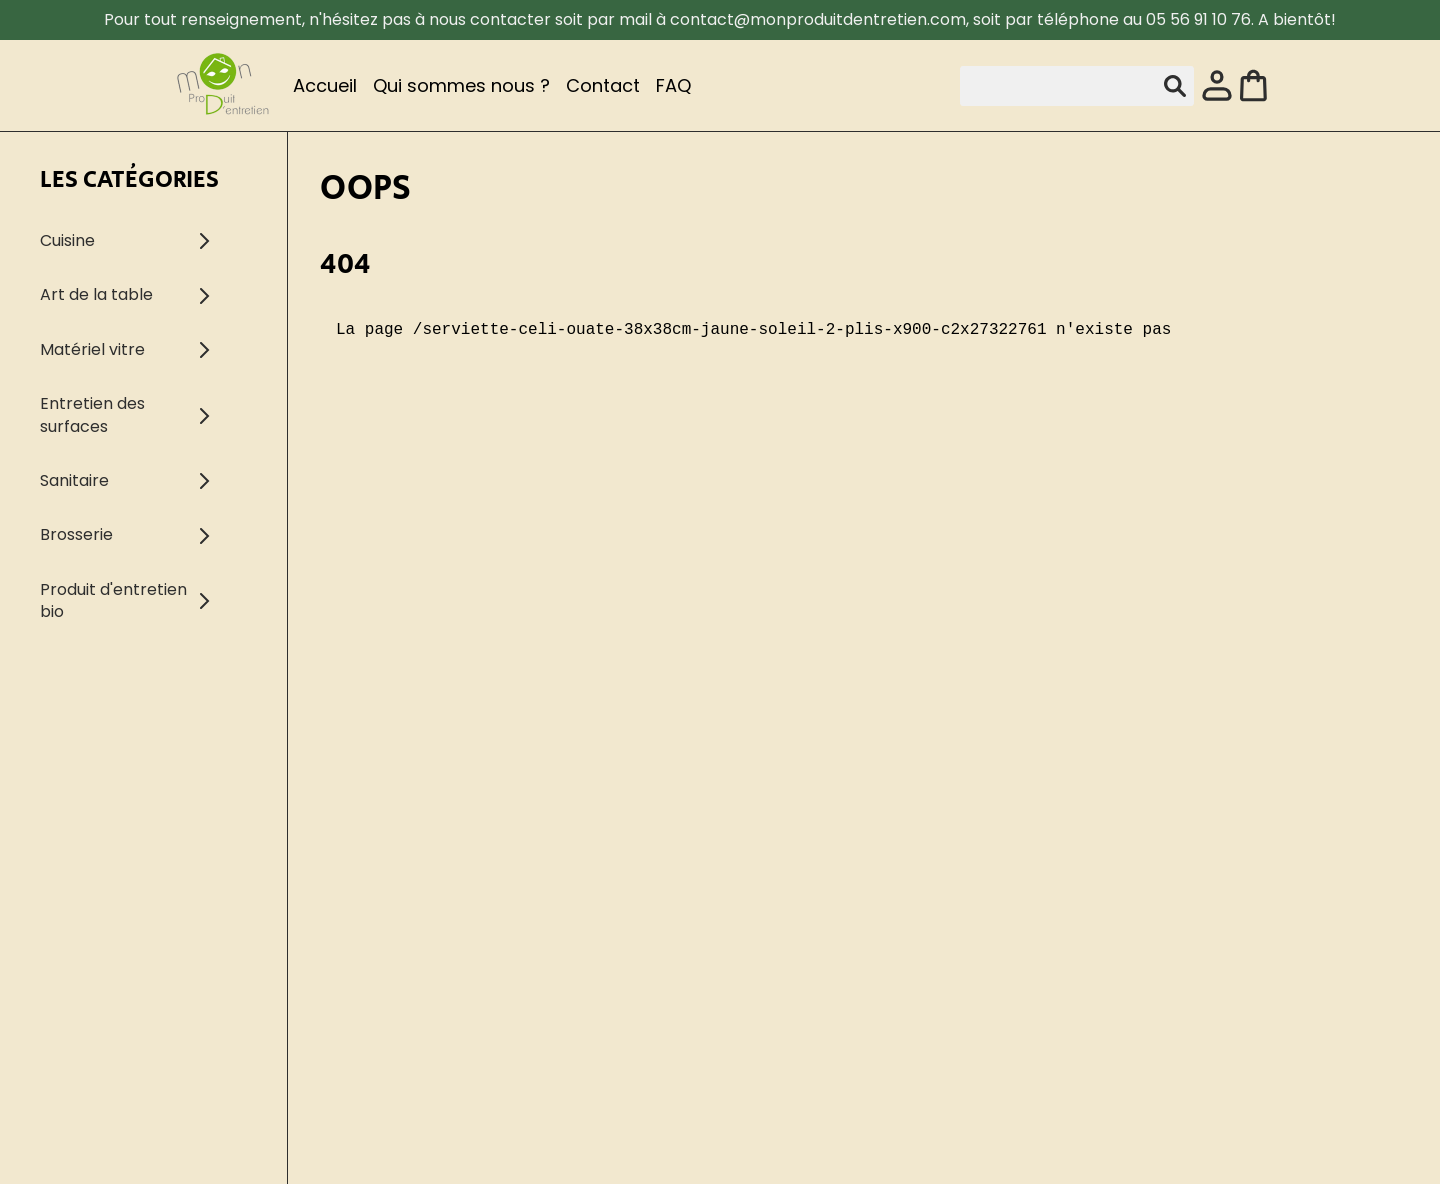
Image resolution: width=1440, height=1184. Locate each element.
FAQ (673, 85)
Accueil (325, 85)
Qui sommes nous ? (461, 85)
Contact (603, 85)
